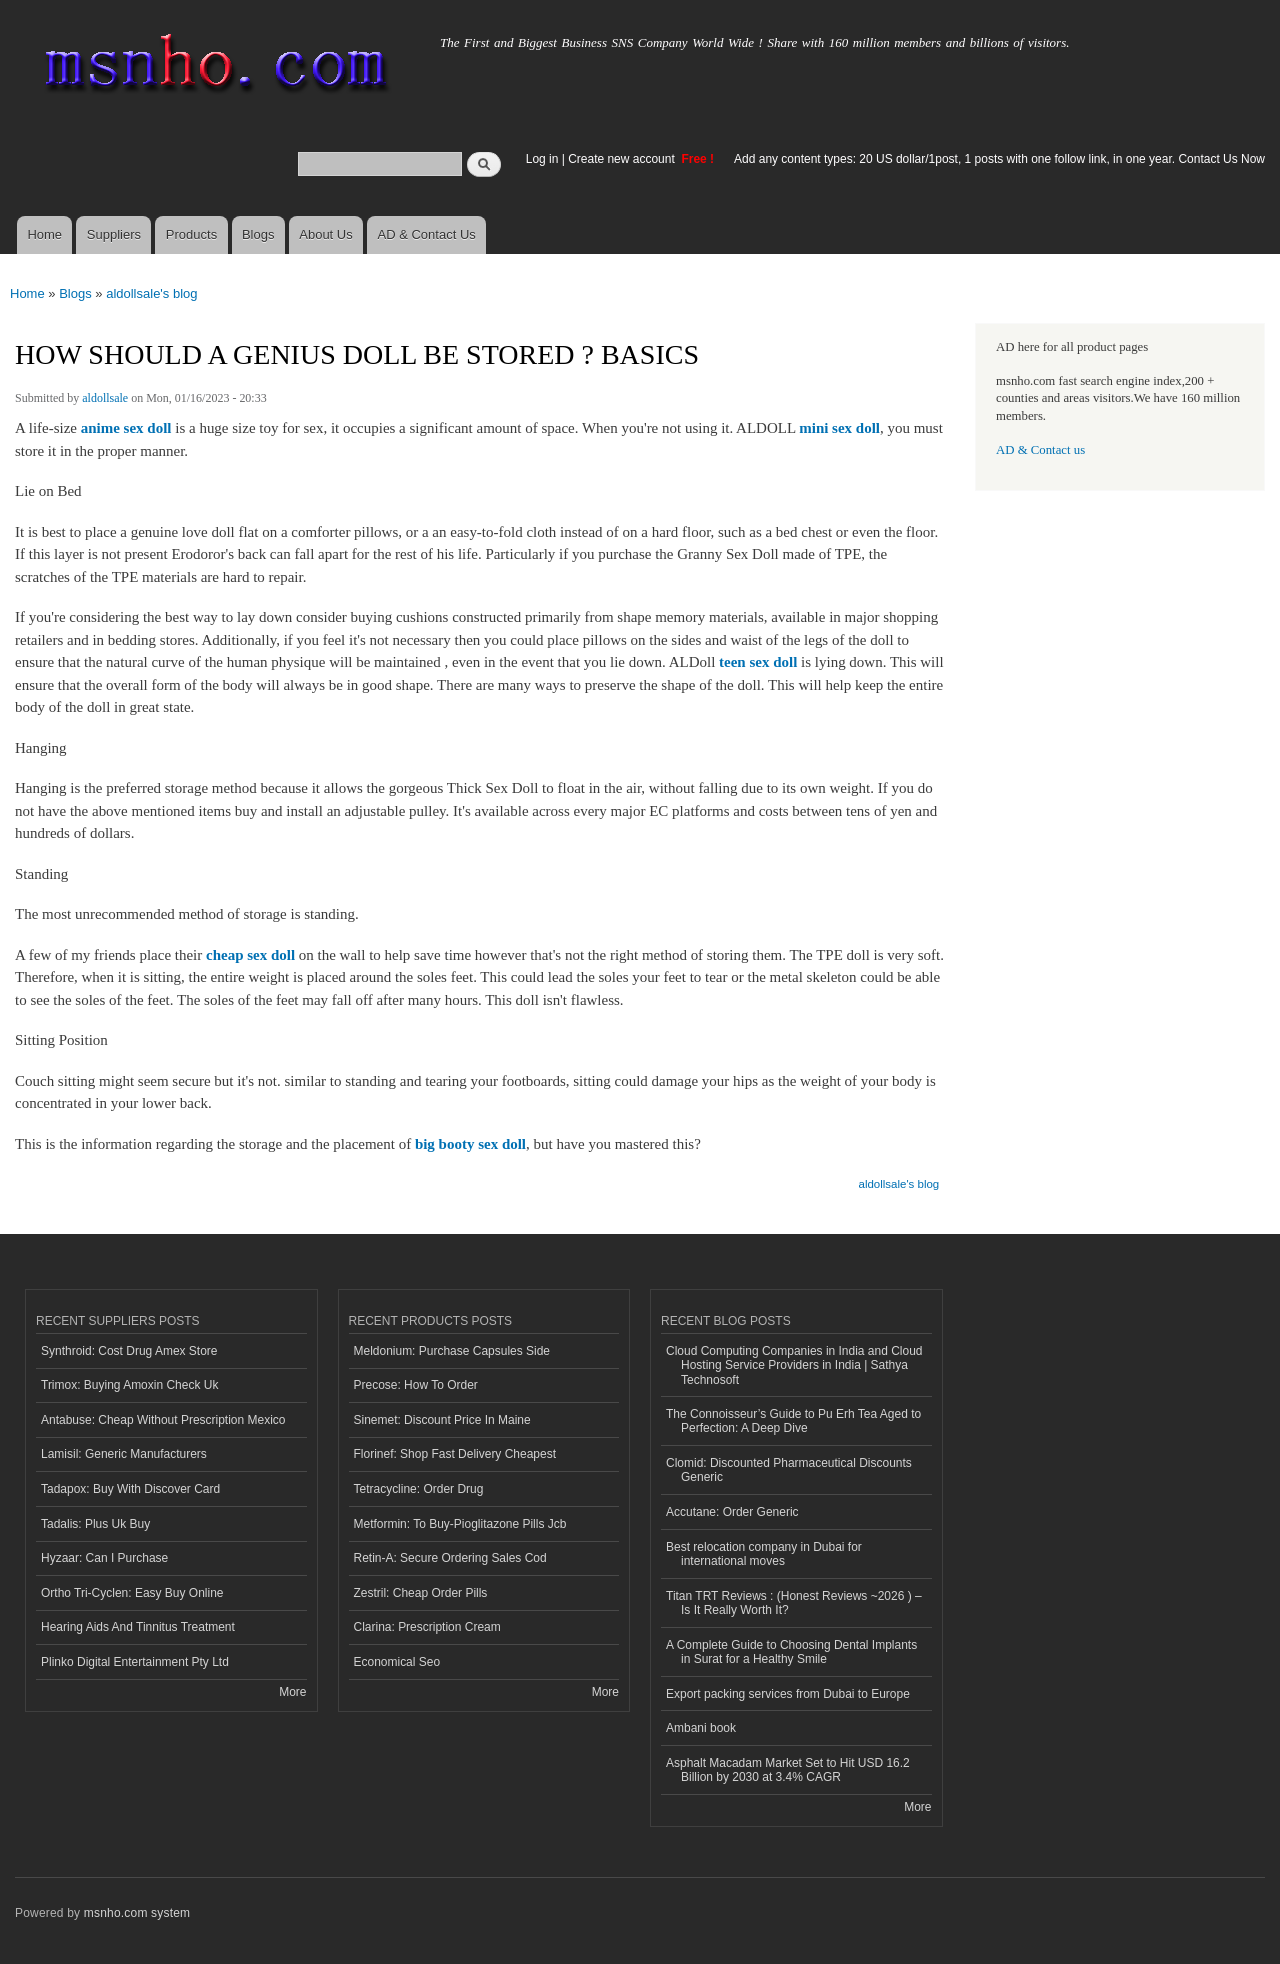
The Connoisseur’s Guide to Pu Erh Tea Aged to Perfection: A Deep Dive (793, 1421)
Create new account (623, 159)
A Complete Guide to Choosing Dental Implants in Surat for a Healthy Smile (791, 1652)
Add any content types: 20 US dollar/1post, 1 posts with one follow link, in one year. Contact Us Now (999, 159)
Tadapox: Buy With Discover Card (130, 1489)
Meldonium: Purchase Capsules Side (452, 1351)
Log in (542, 159)
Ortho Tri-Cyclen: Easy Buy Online (132, 1593)
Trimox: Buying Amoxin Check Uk (129, 1385)
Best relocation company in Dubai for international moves (764, 1554)
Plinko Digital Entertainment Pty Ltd (135, 1662)
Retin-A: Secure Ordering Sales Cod (450, 1558)
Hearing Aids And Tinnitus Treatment (138, 1627)
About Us (325, 234)
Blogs (258, 234)
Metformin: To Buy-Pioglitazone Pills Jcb (460, 1524)
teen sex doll (758, 662)
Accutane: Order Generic (732, 1512)
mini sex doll (839, 428)
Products (191, 234)
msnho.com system (137, 1913)
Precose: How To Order (416, 1385)
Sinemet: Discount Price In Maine (442, 1420)
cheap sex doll (250, 955)
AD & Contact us (1040, 450)
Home (44, 234)
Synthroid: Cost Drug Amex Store (129, 1351)
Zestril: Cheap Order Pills (421, 1593)
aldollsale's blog (151, 293)
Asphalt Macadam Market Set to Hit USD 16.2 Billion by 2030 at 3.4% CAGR (788, 1770)
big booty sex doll (470, 1144)
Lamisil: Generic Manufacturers (124, 1454)
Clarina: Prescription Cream (427, 1627)
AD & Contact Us (427, 234)
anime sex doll (126, 428)
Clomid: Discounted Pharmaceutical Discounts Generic (789, 1470)
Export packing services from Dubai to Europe (788, 1694)
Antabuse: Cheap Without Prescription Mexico (163, 1420)
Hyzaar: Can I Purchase (104, 1558)
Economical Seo (397, 1662)
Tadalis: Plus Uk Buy (95, 1524)
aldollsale (105, 398)
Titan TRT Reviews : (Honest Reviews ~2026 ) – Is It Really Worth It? (794, 1603)
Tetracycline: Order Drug (419, 1489)
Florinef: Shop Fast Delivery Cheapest (455, 1454)
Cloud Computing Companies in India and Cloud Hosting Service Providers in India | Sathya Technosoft (794, 1365)
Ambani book (701, 1728)
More (292, 1692)
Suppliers (114, 234)
